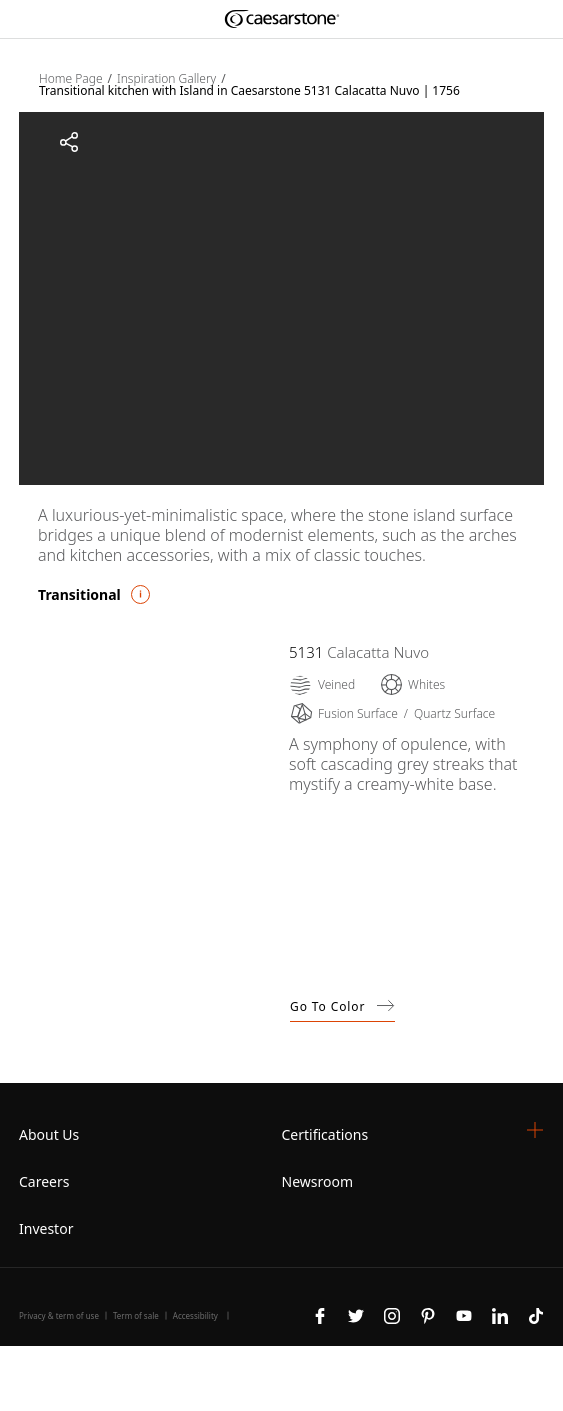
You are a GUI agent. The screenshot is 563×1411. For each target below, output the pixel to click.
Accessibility (195, 1315)
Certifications (325, 1134)
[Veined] (322, 684)
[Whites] (412, 684)
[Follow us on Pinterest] (428, 1314)
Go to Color (342, 1006)
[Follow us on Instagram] (392, 1314)
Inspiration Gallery (166, 79)
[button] (535, 1130)
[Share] (69, 142)
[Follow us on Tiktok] (536, 1314)
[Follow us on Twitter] (356, 1314)
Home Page (71, 79)
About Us (49, 1134)
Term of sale (136, 1315)
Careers (44, 1181)
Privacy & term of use (59, 1315)
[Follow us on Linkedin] (500, 1314)
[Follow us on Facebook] (320, 1314)
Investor (46, 1228)
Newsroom (318, 1181)
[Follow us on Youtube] (464, 1314)
